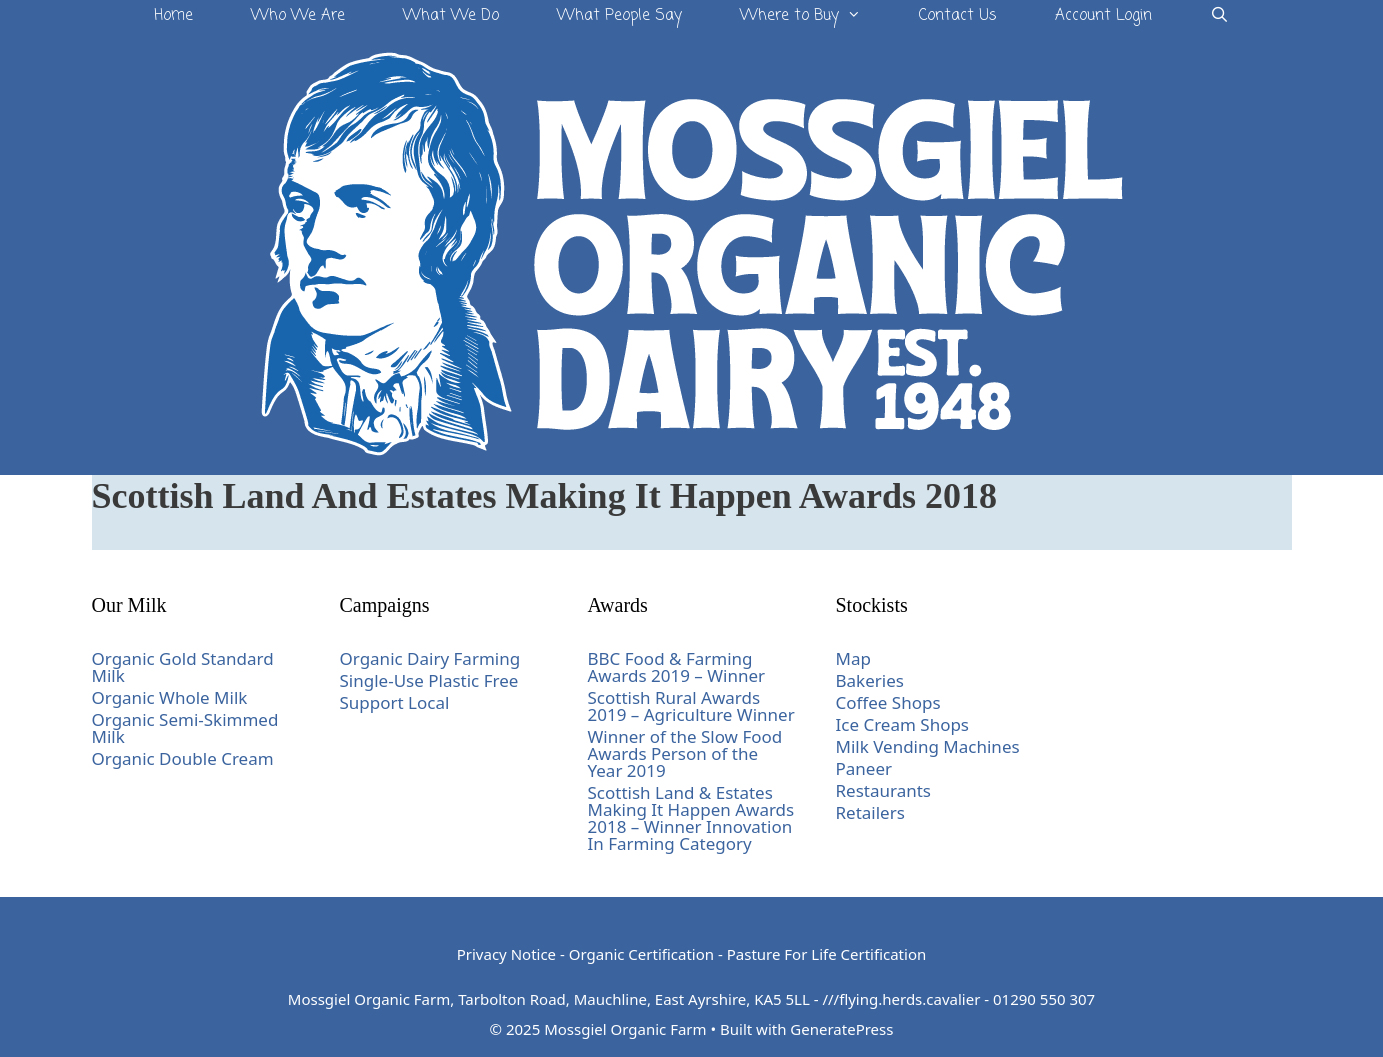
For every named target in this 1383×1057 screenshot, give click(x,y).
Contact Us (958, 16)
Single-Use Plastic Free (429, 680)
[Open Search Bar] (1219, 16)
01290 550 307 (1044, 999)
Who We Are (298, 16)
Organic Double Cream (183, 758)
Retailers (870, 812)
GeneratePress (841, 1029)
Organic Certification (641, 954)
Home (173, 16)
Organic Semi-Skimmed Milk (185, 728)
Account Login (1103, 16)
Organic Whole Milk (170, 697)
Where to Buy (815, 16)
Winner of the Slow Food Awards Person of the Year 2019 (685, 753)
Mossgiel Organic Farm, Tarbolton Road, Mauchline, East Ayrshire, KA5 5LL (549, 999)
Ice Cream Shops (903, 724)
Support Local (395, 702)
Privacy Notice (506, 954)
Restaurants (884, 790)
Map (853, 658)
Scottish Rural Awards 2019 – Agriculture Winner (691, 706)
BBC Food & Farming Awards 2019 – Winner (677, 667)
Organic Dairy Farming (430, 658)
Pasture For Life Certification (827, 954)
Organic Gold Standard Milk (183, 667)
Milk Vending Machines (928, 746)
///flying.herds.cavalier (901, 999)
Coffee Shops (888, 702)
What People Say (619, 16)
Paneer (864, 768)
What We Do (451, 16)
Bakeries (870, 680)
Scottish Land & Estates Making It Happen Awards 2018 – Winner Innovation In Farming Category (691, 818)
